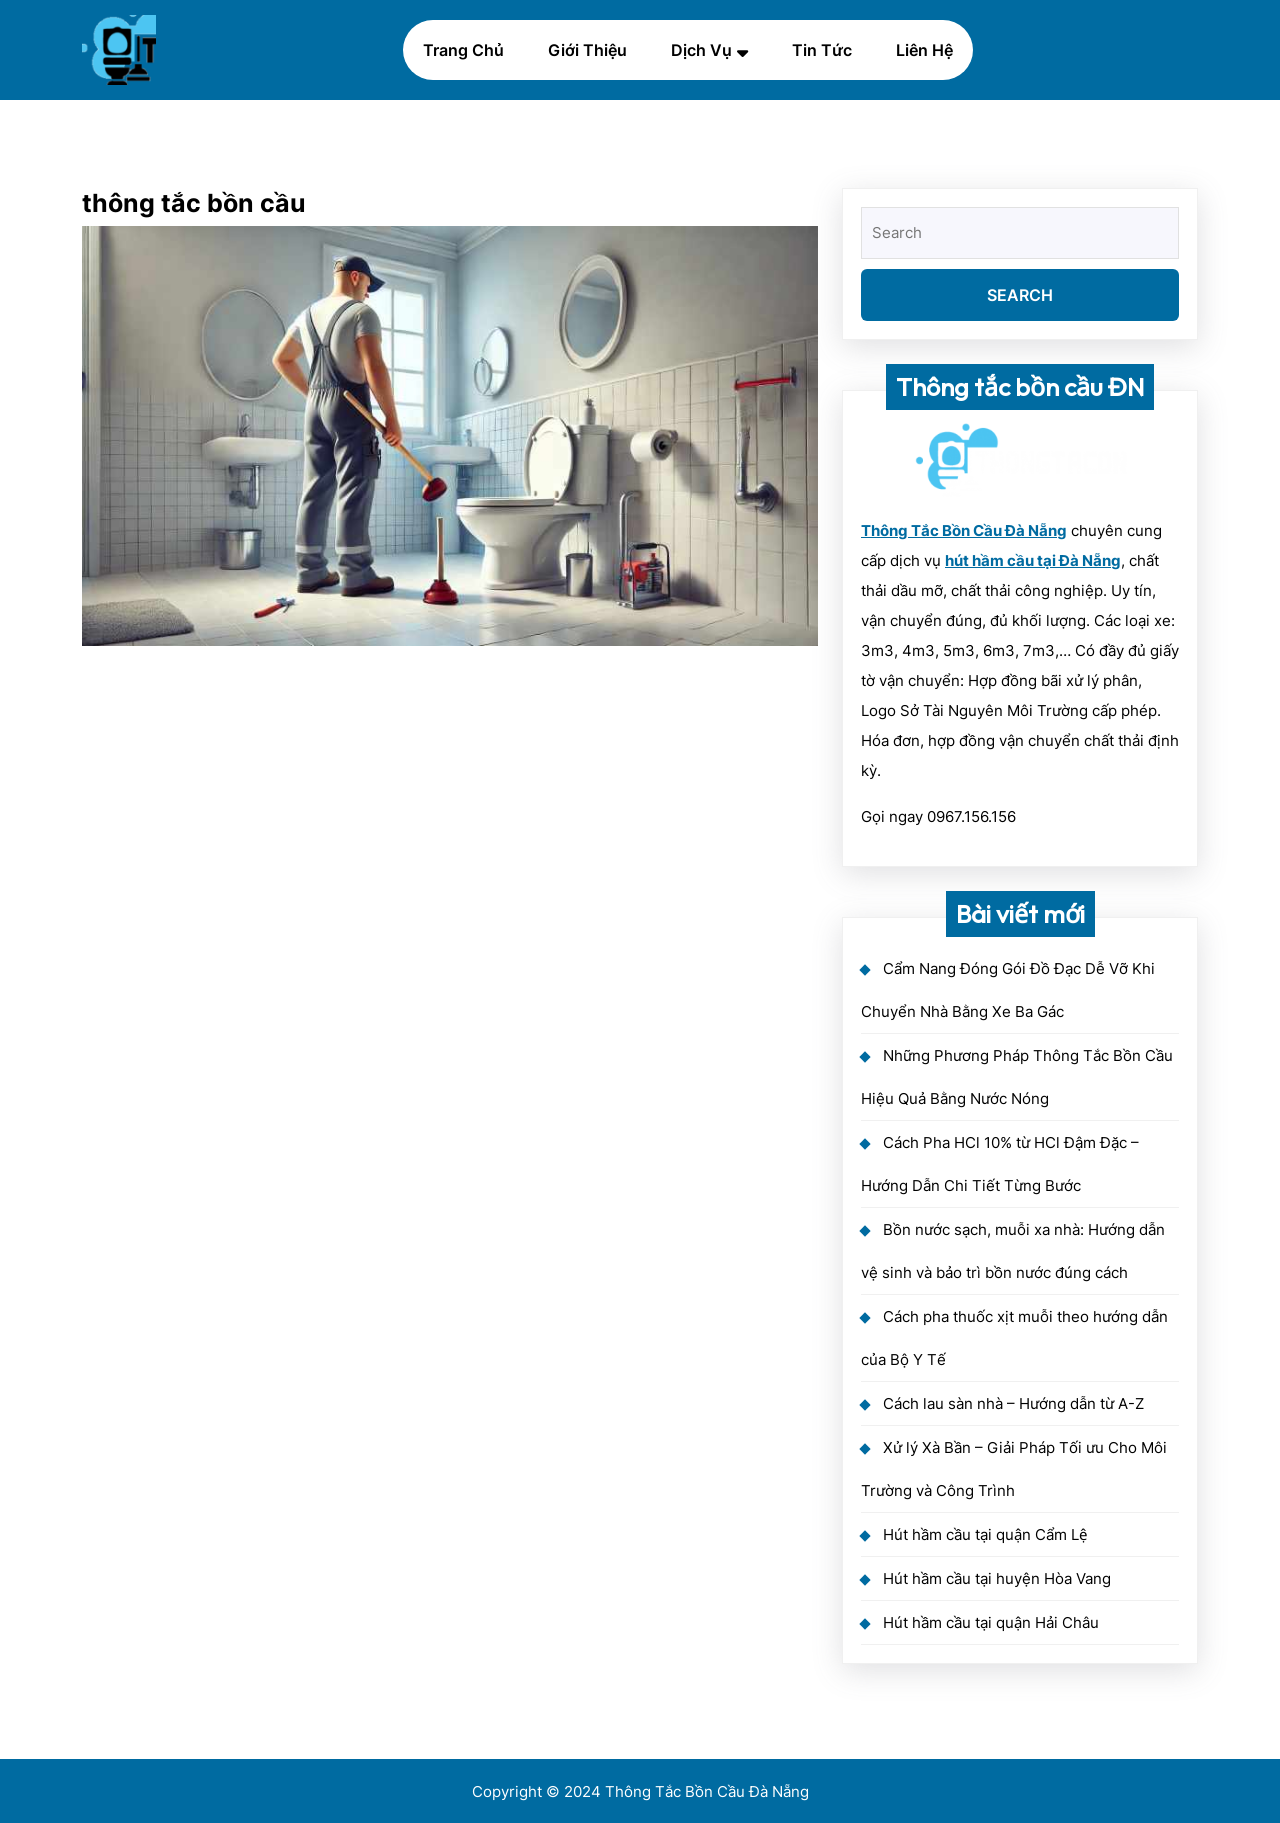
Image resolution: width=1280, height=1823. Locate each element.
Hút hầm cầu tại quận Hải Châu (991, 1622)
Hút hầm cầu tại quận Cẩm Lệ (985, 1534)
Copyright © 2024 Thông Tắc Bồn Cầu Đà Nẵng (640, 1791)
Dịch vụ (701, 50)
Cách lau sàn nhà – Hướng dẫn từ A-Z (1013, 1403)
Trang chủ (463, 50)
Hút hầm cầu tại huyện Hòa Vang (997, 1578)
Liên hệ (924, 50)
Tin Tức (822, 50)
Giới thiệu (587, 50)
